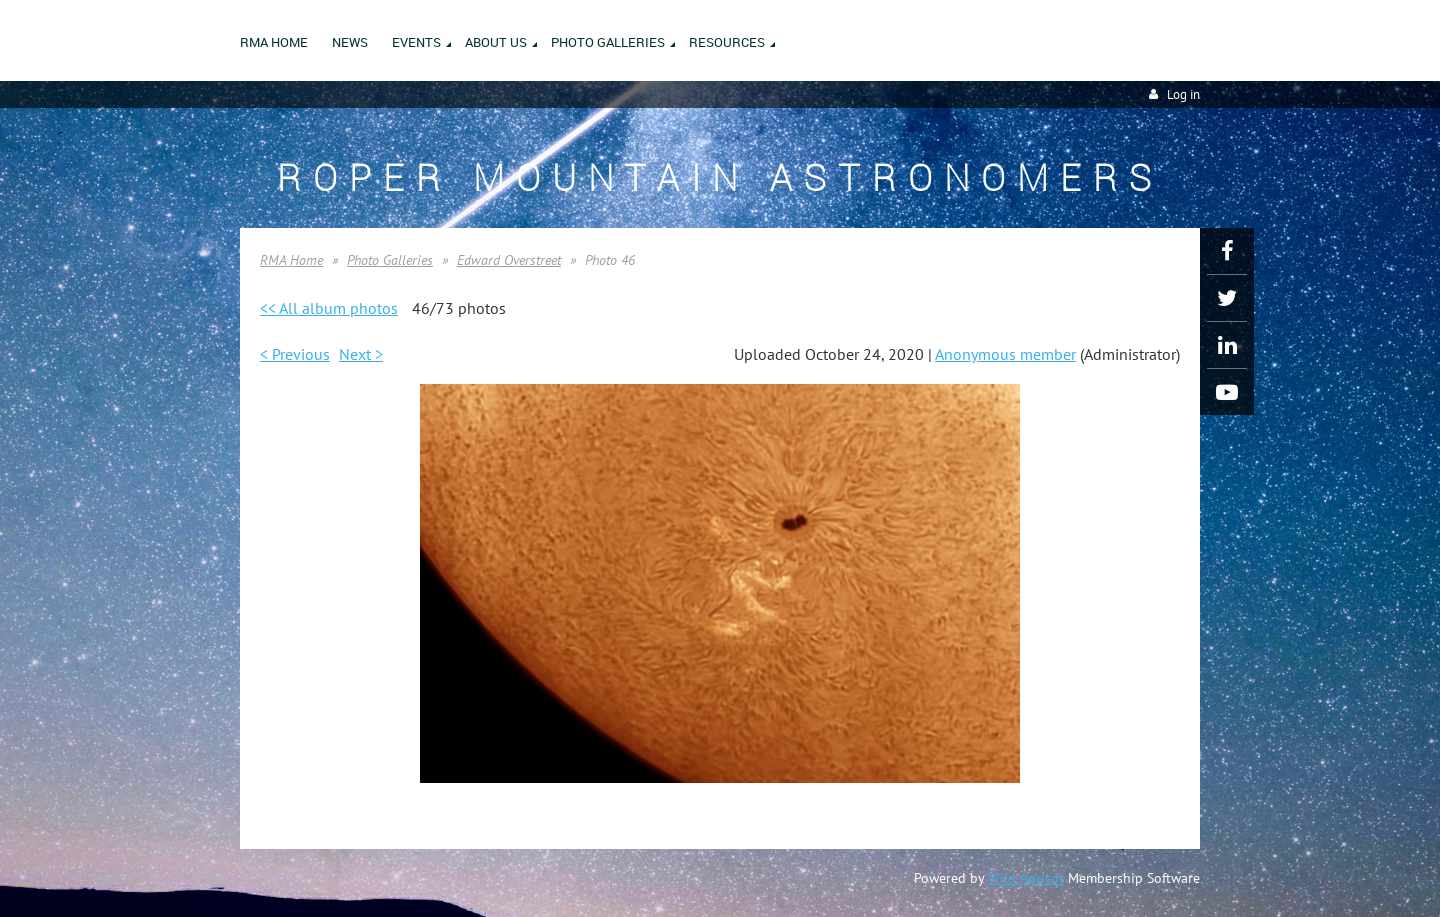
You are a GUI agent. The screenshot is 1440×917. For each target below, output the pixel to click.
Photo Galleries (390, 260)
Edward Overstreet (509, 260)
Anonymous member (1005, 354)
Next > (361, 354)
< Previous (295, 354)
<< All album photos (329, 308)
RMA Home (291, 260)
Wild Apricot (1026, 878)
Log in (1183, 94)
